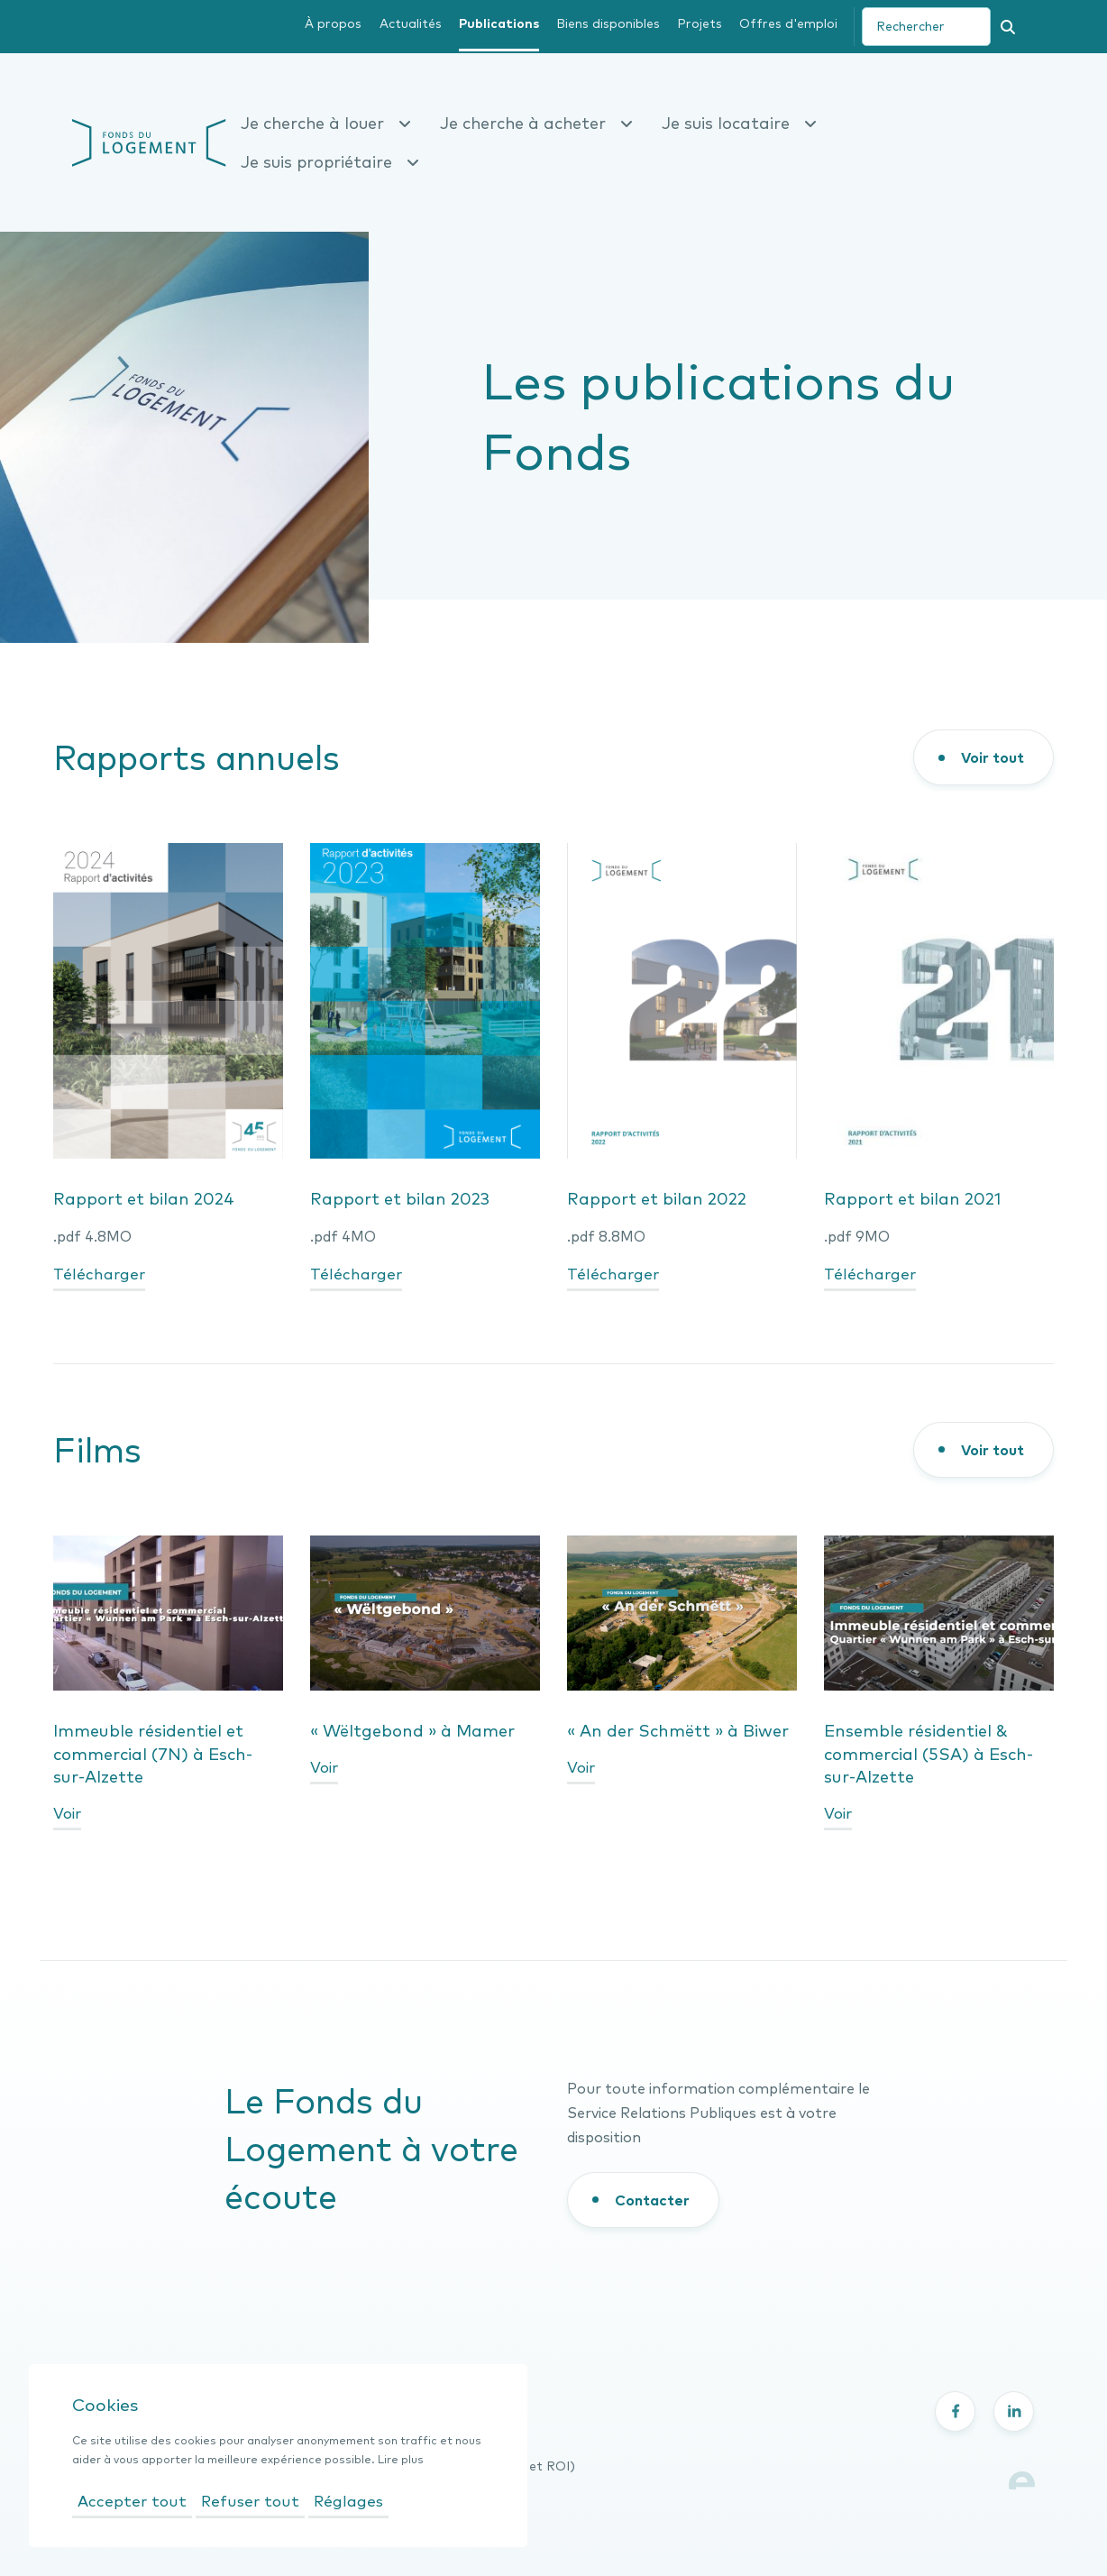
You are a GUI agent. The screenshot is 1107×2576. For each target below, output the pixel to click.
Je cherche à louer (326, 123)
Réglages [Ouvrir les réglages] (348, 2500)
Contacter (652, 2200)
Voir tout (992, 757)
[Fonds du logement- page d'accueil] (149, 141)
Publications (499, 23)
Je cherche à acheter (536, 123)
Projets (699, 23)
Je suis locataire (739, 123)
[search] (926, 26)
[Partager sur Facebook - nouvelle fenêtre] (955, 2411)
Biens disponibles (608, 23)
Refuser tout (250, 2500)
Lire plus (401, 2459)
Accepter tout (132, 2500)
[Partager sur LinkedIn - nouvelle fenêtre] (1013, 2411)
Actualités (411, 23)
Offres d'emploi (788, 23)
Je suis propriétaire (330, 161)
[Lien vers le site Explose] (1022, 2478)
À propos (333, 23)
